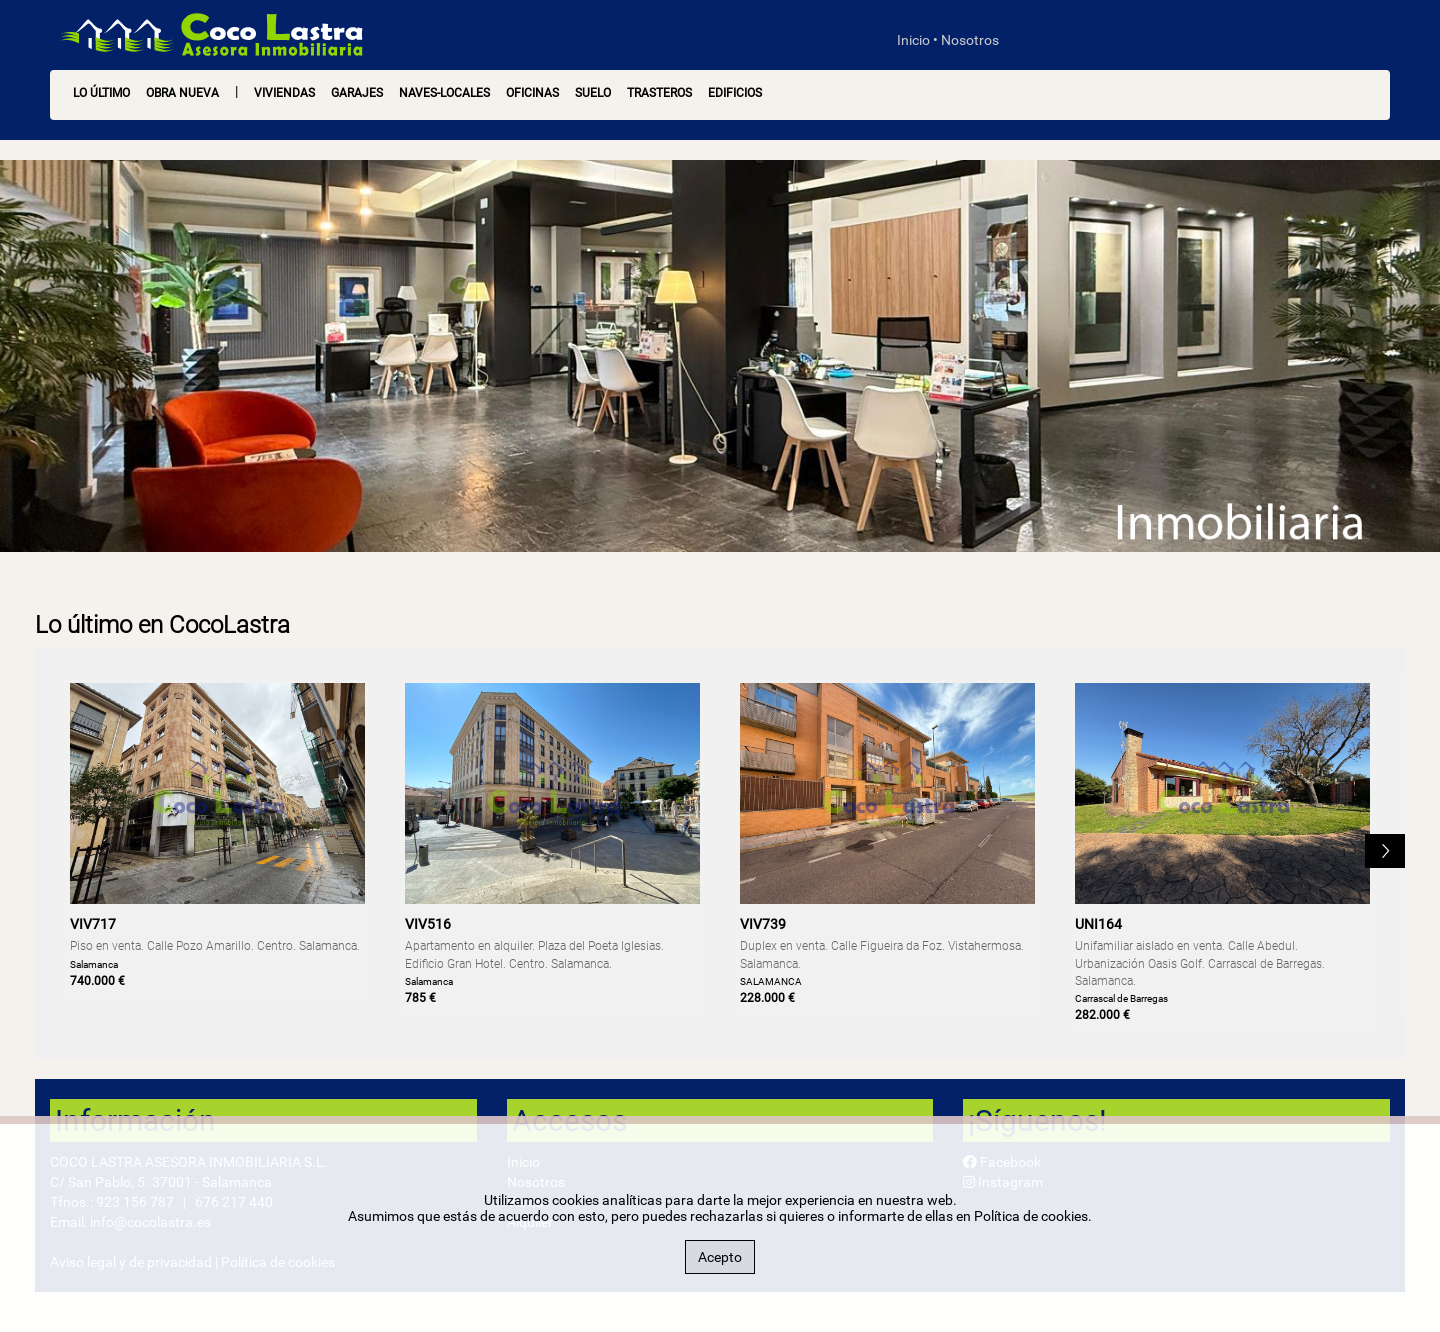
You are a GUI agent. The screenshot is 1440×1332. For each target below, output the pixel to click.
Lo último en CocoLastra (162, 625)
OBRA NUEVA (182, 93)
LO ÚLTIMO (101, 93)
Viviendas (284, 93)
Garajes (357, 93)
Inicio (913, 40)
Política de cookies (1031, 1216)
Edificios (735, 93)
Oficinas (532, 93)
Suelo (593, 93)
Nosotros (970, 40)
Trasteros (659, 93)
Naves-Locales (444, 93)
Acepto (720, 1257)
